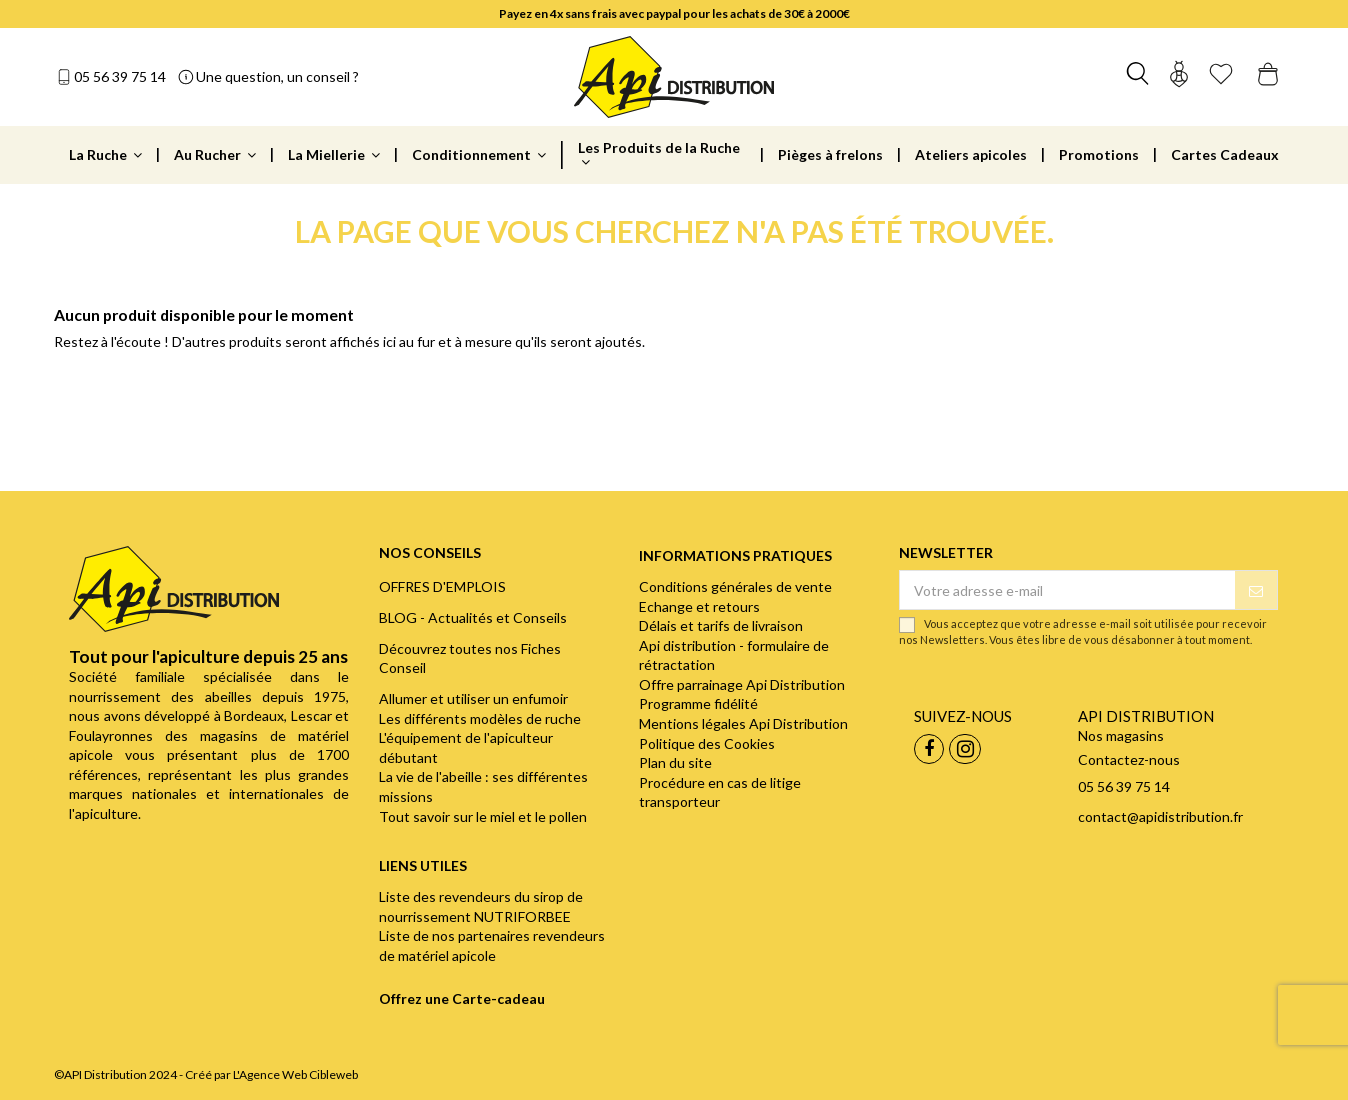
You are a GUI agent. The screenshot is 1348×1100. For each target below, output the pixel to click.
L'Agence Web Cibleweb (295, 1074)
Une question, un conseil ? (277, 76)
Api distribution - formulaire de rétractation (734, 655)
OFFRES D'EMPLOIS (442, 586)
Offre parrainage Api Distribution (742, 684)
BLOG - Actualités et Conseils (473, 617)
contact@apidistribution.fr (1160, 816)
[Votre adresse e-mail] (1067, 590)
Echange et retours (699, 606)
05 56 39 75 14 (120, 76)
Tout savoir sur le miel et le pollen (483, 816)
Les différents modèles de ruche (480, 718)
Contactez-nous (1129, 759)
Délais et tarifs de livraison (721, 625)
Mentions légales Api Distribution (743, 723)
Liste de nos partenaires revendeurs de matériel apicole (492, 945)
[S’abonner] (1256, 590)
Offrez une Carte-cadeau (462, 998)
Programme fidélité (698, 703)
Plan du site (675, 762)
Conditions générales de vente (735, 586)
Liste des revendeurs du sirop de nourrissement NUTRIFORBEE (481, 906)
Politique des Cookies (707, 743)
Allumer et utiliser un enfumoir (473, 698)
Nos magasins (1121, 735)
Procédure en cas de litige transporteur (720, 792)
